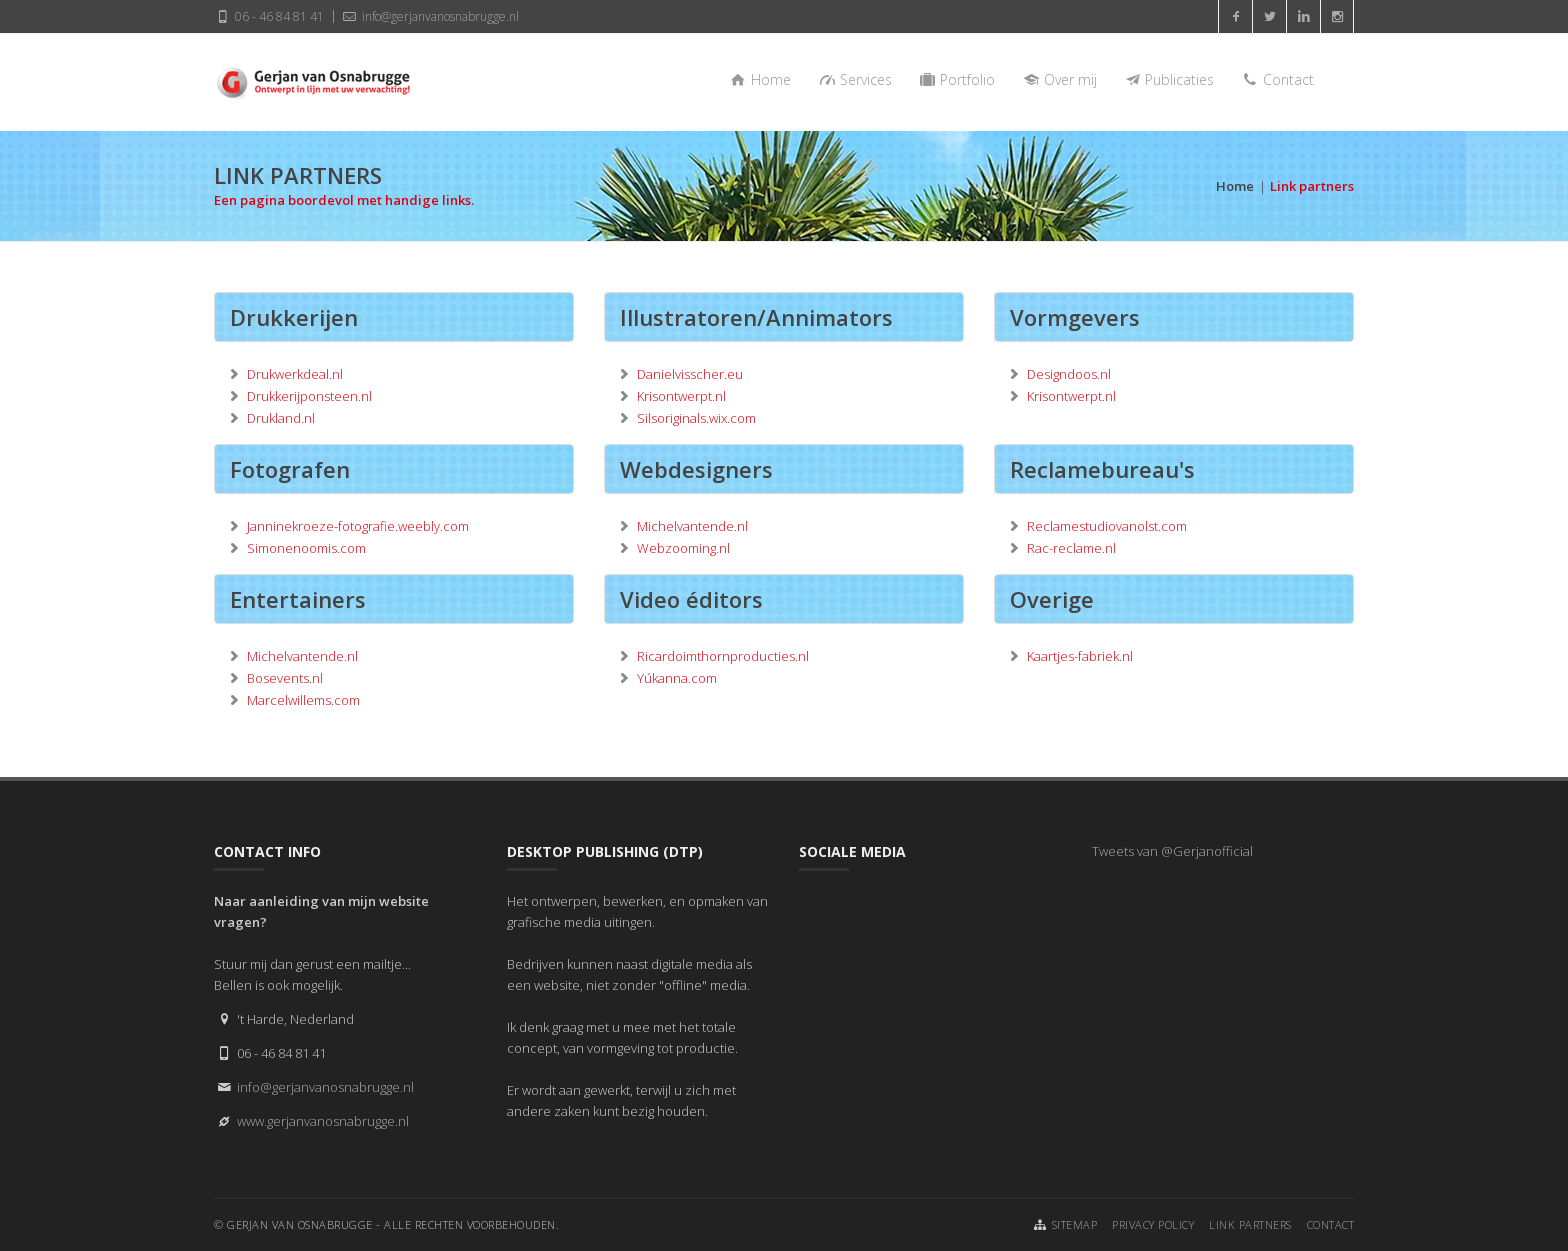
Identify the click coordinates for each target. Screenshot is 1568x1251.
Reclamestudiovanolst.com (1107, 526)
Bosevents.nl (285, 678)
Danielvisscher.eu (690, 374)
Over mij (1058, 79)
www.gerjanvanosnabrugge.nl (323, 1121)
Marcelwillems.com (303, 700)
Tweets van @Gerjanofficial (1172, 851)
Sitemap (1075, 1224)
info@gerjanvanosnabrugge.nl (429, 16)
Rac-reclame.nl (1071, 548)
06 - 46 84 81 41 (269, 16)
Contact (1276, 79)
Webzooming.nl (683, 548)
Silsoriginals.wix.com (696, 418)
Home (760, 79)
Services (854, 79)
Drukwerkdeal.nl (295, 374)
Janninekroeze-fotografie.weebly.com (358, 526)
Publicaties (1168, 79)
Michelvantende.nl (692, 526)
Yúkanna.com (677, 678)
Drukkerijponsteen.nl (309, 396)
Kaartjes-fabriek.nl (1080, 656)
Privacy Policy (1153, 1224)
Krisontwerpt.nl (681, 396)
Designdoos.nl (1069, 374)
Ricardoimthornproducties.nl (723, 656)
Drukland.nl (281, 418)
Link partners (1250, 1224)
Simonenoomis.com (306, 548)
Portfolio (956, 79)
